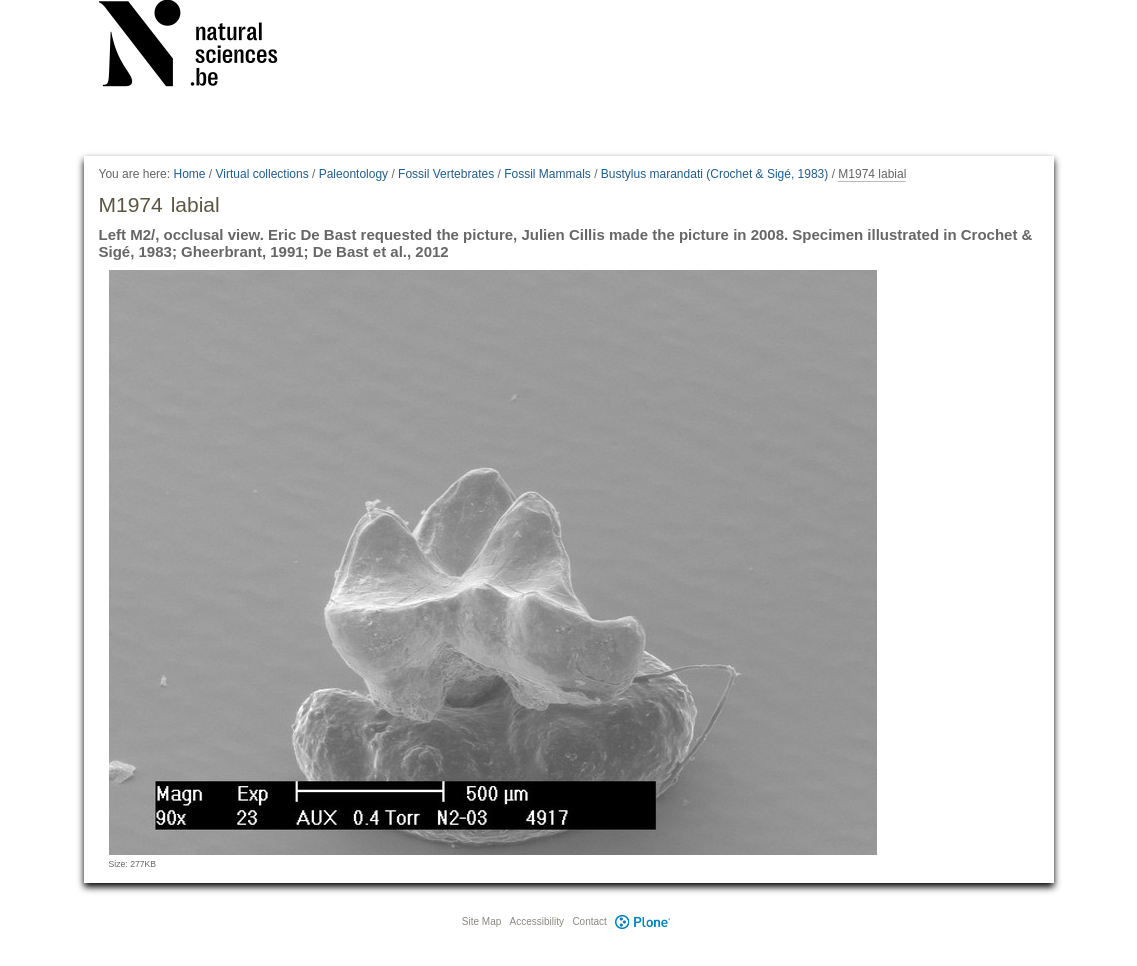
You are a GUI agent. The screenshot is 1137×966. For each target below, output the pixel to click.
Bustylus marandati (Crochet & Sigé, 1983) (714, 174)
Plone (643, 921)
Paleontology (353, 174)
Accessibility (537, 921)
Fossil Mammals (547, 174)
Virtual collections (262, 174)
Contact (589, 921)
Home (189, 174)
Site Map (481, 921)
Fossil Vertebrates (446, 174)
